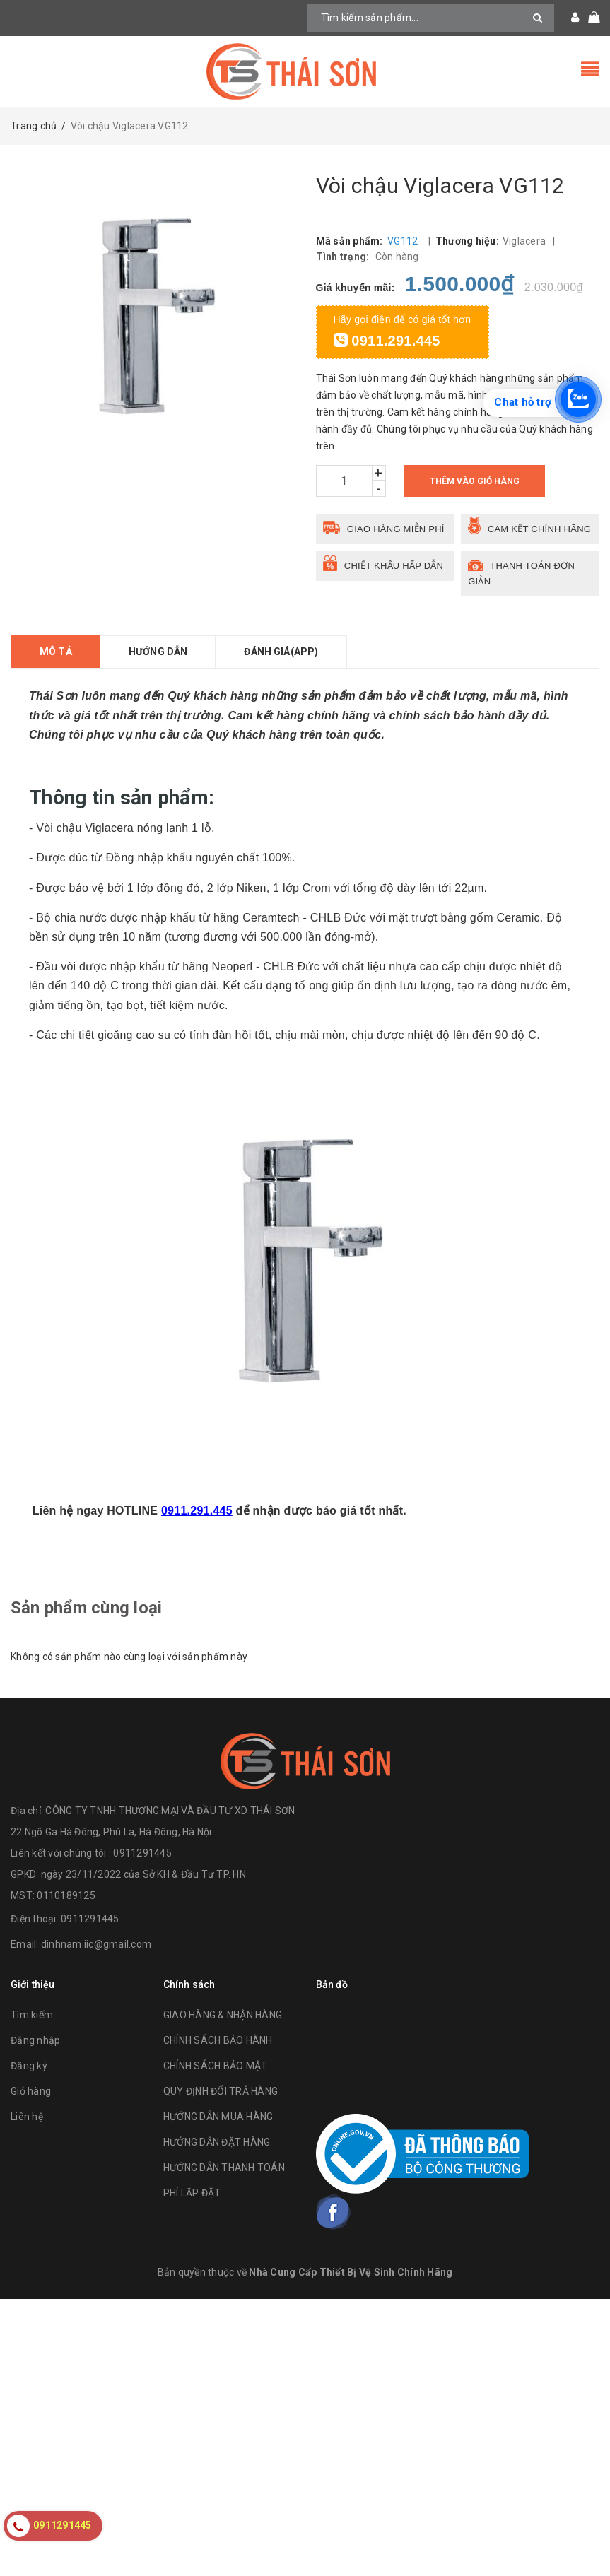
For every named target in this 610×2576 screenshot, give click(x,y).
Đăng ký (29, 2065)
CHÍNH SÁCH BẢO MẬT (215, 2065)
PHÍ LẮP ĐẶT (192, 2193)
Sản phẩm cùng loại (86, 1608)
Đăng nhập (35, 2040)
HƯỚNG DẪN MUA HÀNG (218, 2116)
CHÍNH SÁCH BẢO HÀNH (218, 2040)
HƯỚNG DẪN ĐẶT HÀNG (217, 2142)
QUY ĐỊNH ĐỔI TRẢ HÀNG (220, 2091)
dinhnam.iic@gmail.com (96, 1944)
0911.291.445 (387, 340)
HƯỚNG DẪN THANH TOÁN (224, 2167)
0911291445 (90, 1918)
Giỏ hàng (31, 2091)
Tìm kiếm (32, 2015)
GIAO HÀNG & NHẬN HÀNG (222, 2015)
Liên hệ (27, 2116)
